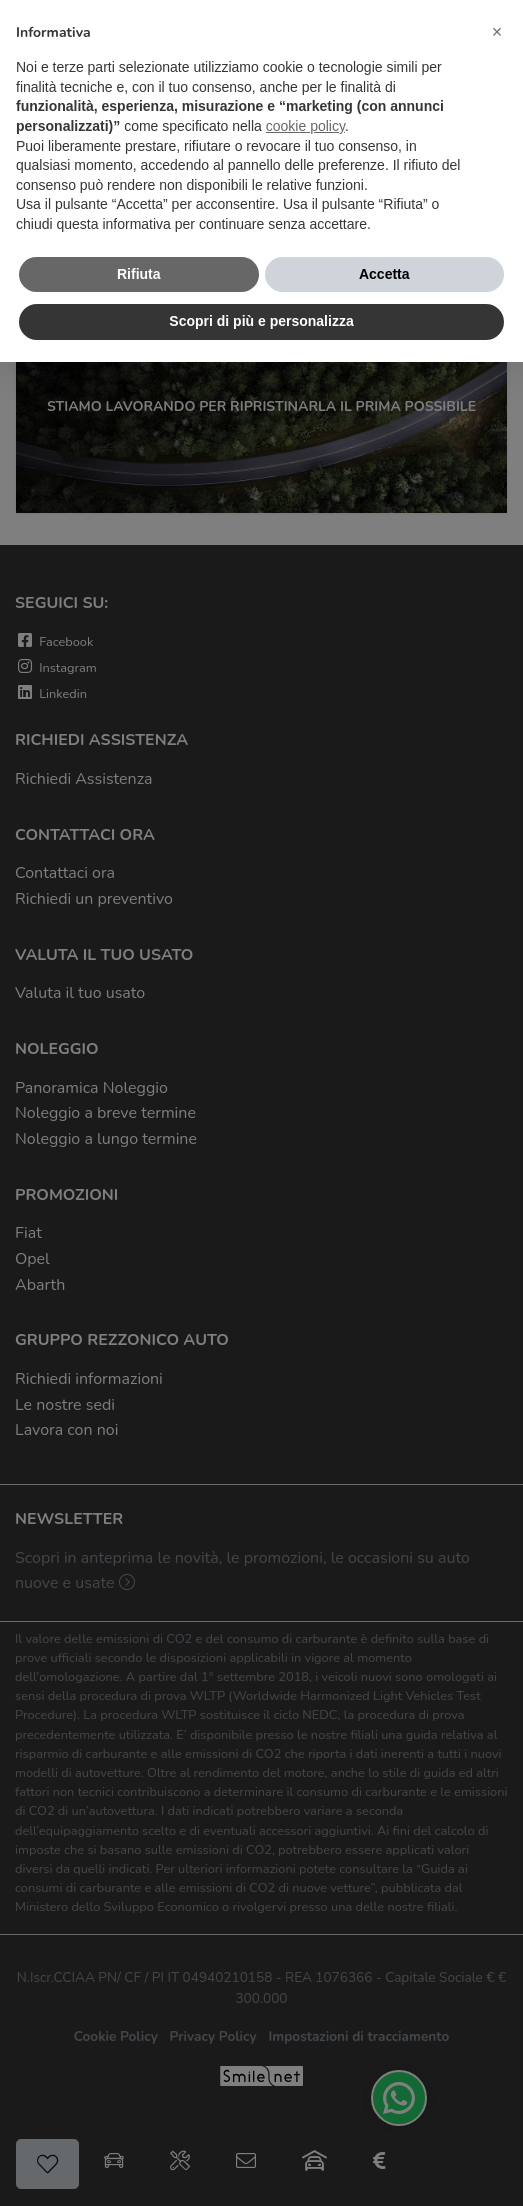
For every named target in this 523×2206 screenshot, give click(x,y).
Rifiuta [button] (139, 274)
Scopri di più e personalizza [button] (261, 321)
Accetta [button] (384, 274)
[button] (497, 32)
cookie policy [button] (305, 126)
